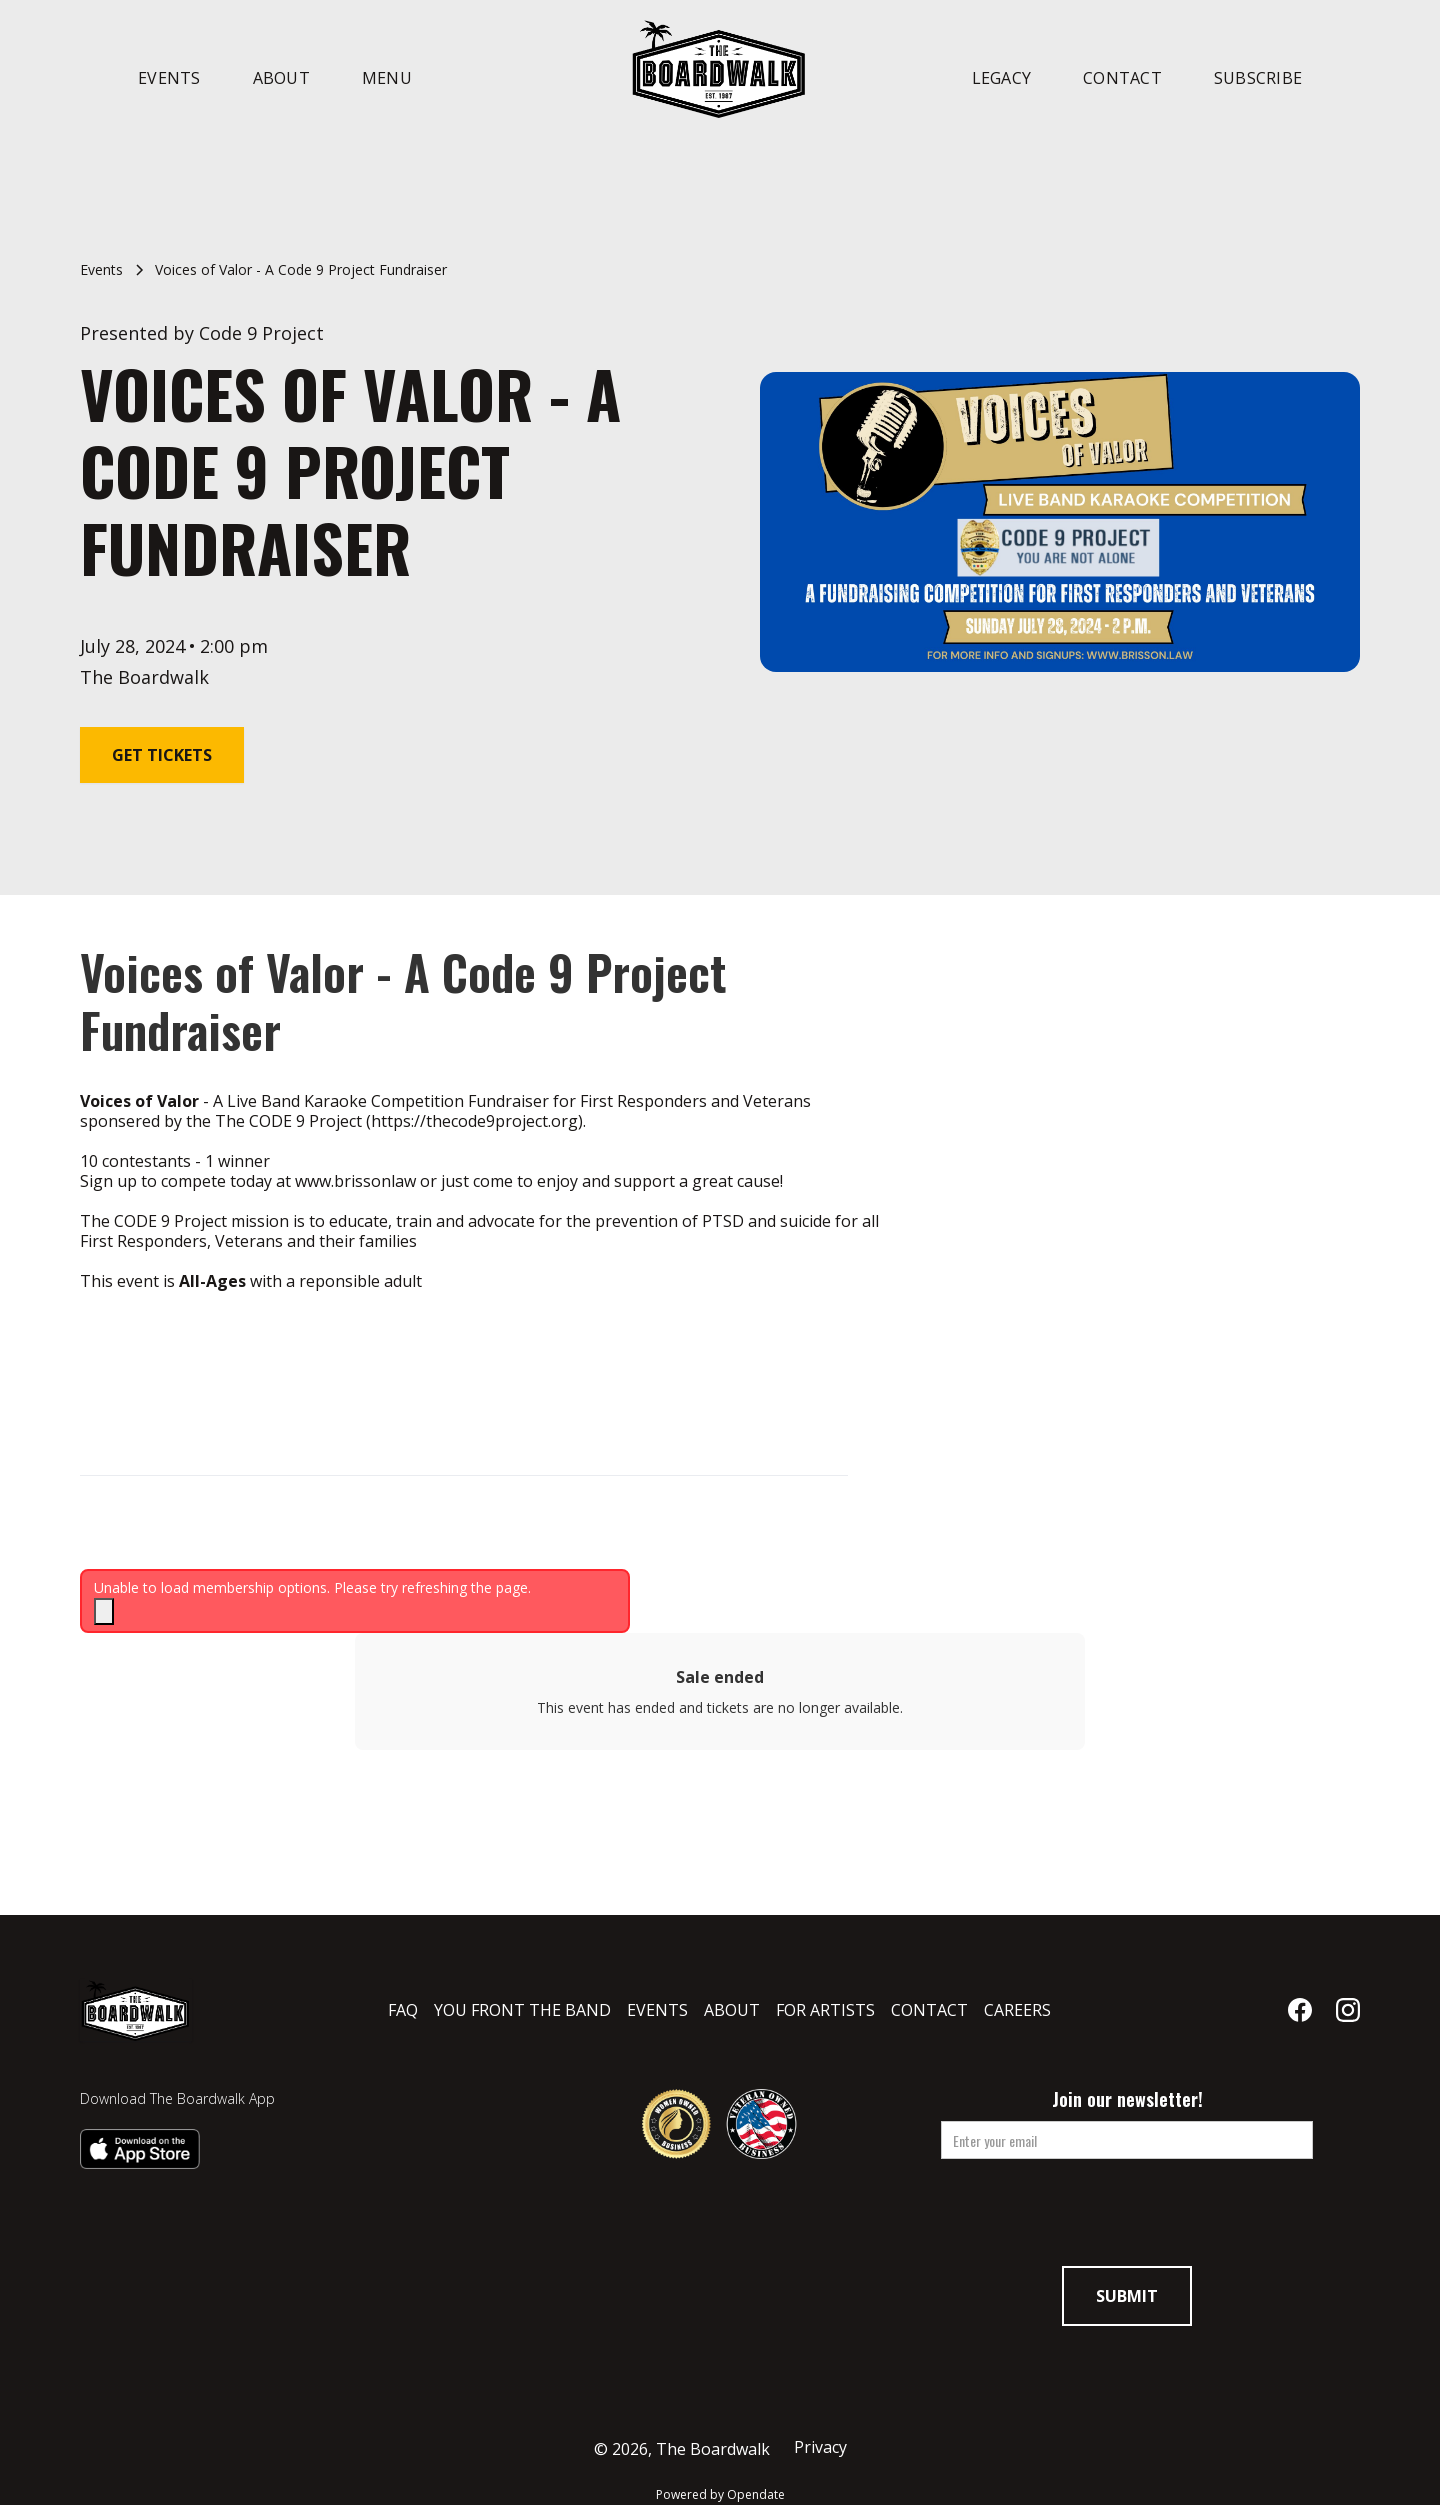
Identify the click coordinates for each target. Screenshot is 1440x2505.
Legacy (1002, 78)
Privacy (820, 2447)
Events (169, 78)
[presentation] (1127, 2219)
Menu (387, 78)
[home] (720, 68)
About (281, 78)
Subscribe (1258, 78)
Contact (1122, 78)
